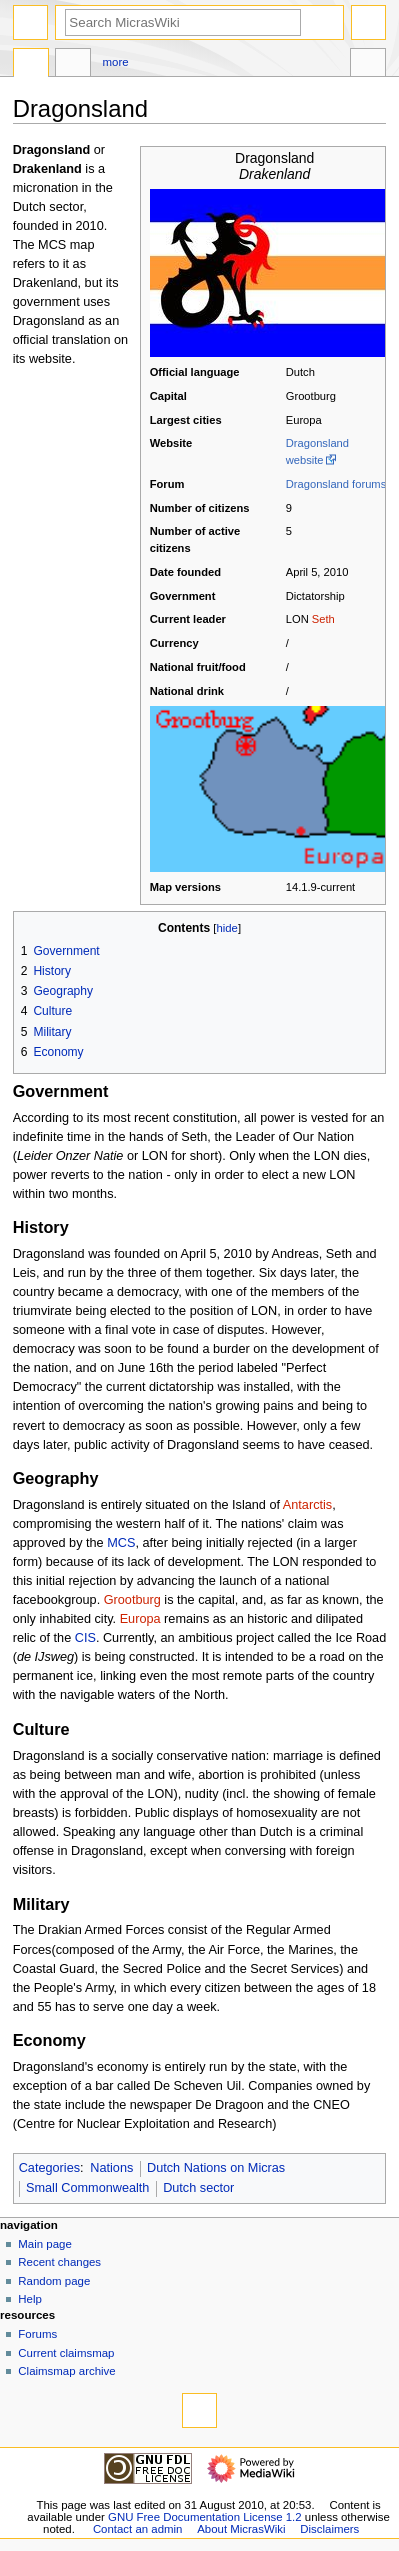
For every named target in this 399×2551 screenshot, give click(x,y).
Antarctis (307, 1505)
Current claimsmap (66, 2353)
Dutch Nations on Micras (216, 2168)
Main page (45, 2244)
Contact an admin (138, 2529)
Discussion (73, 65)
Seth (323, 619)
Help (30, 2299)
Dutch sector (198, 2188)
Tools (368, 65)
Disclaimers (329, 2529)
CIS (85, 1638)
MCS (121, 1543)
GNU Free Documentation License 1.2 (205, 2517)
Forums (37, 2334)
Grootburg (132, 1600)
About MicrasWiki (241, 2529)
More (116, 62)
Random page (54, 2281)
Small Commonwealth (87, 2188)
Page (31, 65)
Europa (140, 1619)
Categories (49, 2168)
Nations (111, 2168)
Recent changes (59, 2262)
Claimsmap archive (66, 2371)
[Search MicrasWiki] (183, 22)
